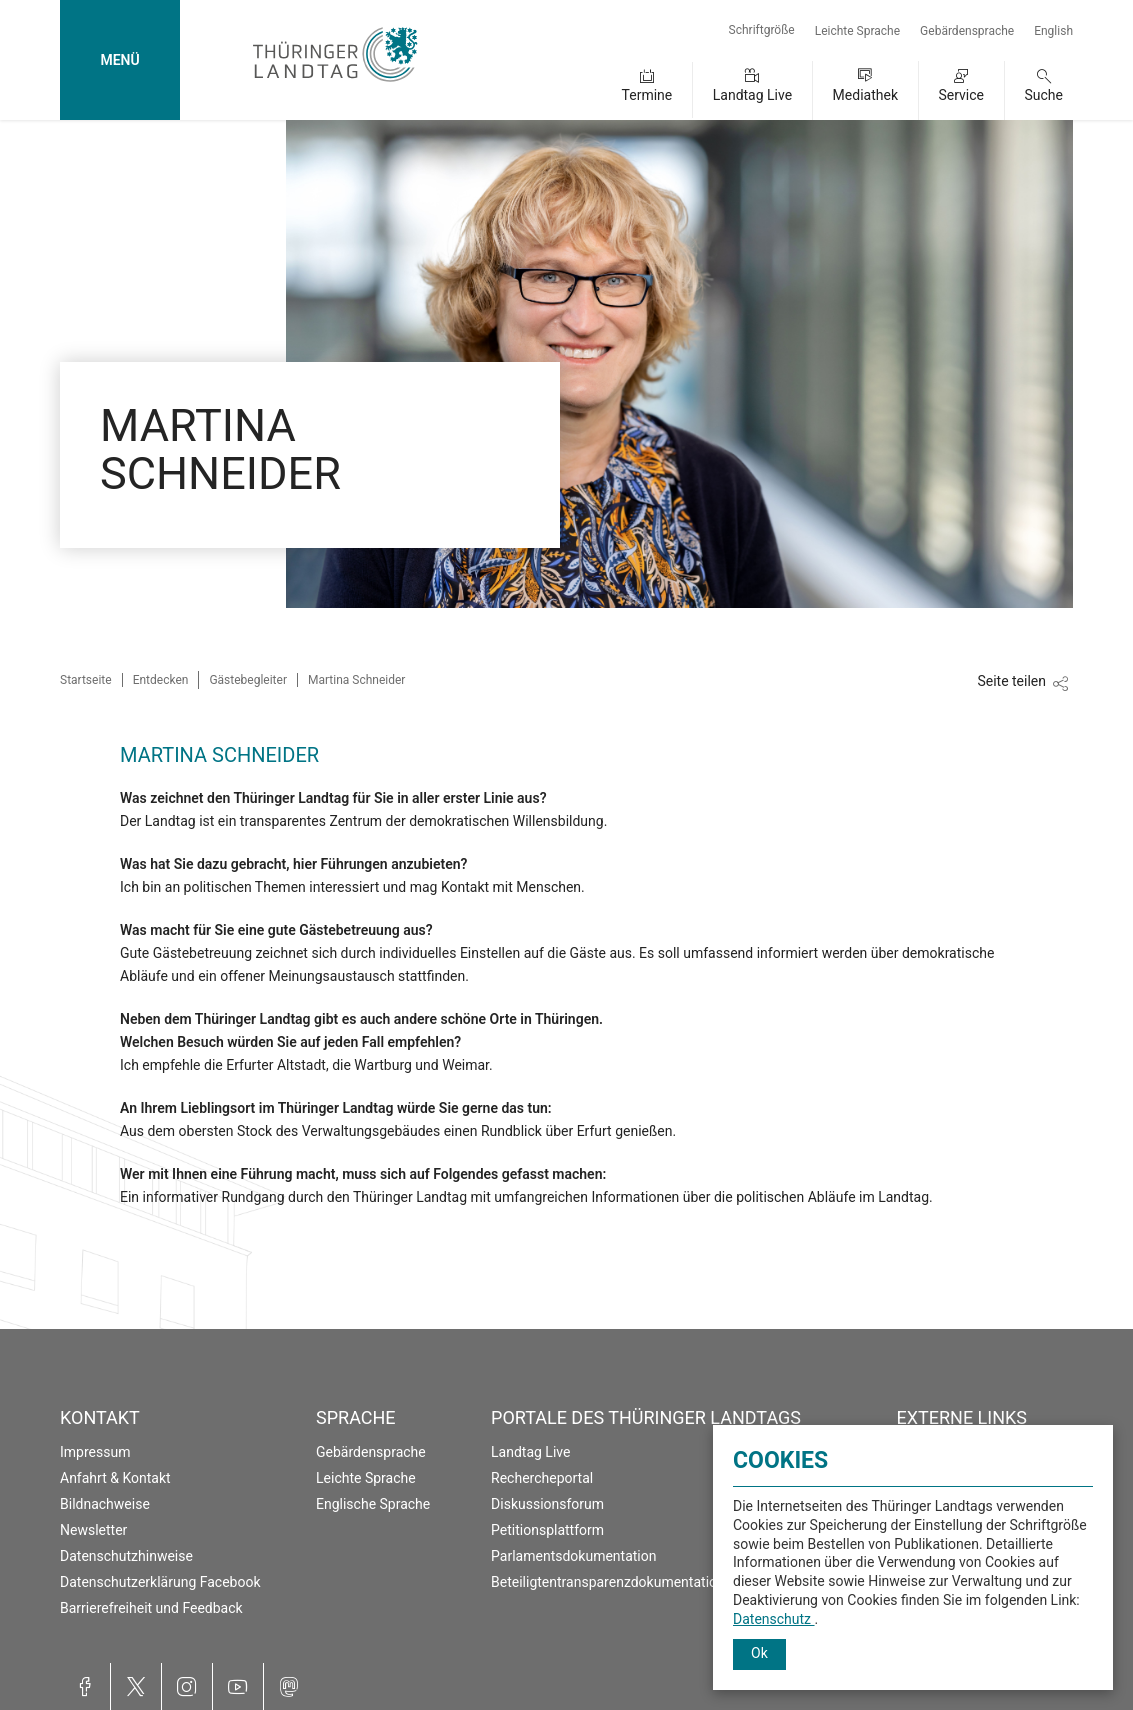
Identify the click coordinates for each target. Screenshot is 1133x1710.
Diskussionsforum (547, 1504)
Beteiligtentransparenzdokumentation (608, 1582)
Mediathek (865, 95)
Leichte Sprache (857, 31)
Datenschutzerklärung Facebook (160, 1582)
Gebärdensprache (967, 31)
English (1053, 31)
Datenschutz (774, 1619)
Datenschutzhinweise (126, 1556)
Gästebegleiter (248, 680)
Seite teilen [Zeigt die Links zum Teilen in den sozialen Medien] (1011, 681)
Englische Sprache (373, 1504)
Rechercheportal (542, 1478)
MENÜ (119, 60)
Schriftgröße (762, 30)
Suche (1044, 95)
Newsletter (93, 1530)
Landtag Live (752, 95)
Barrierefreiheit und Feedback (151, 1608)
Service (961, 95)
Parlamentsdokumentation (573, 1556)
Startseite (86, 680)
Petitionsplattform (547, 1530)
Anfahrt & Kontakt (115, 1478)
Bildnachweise (105, 1504)
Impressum (95, 1452)
